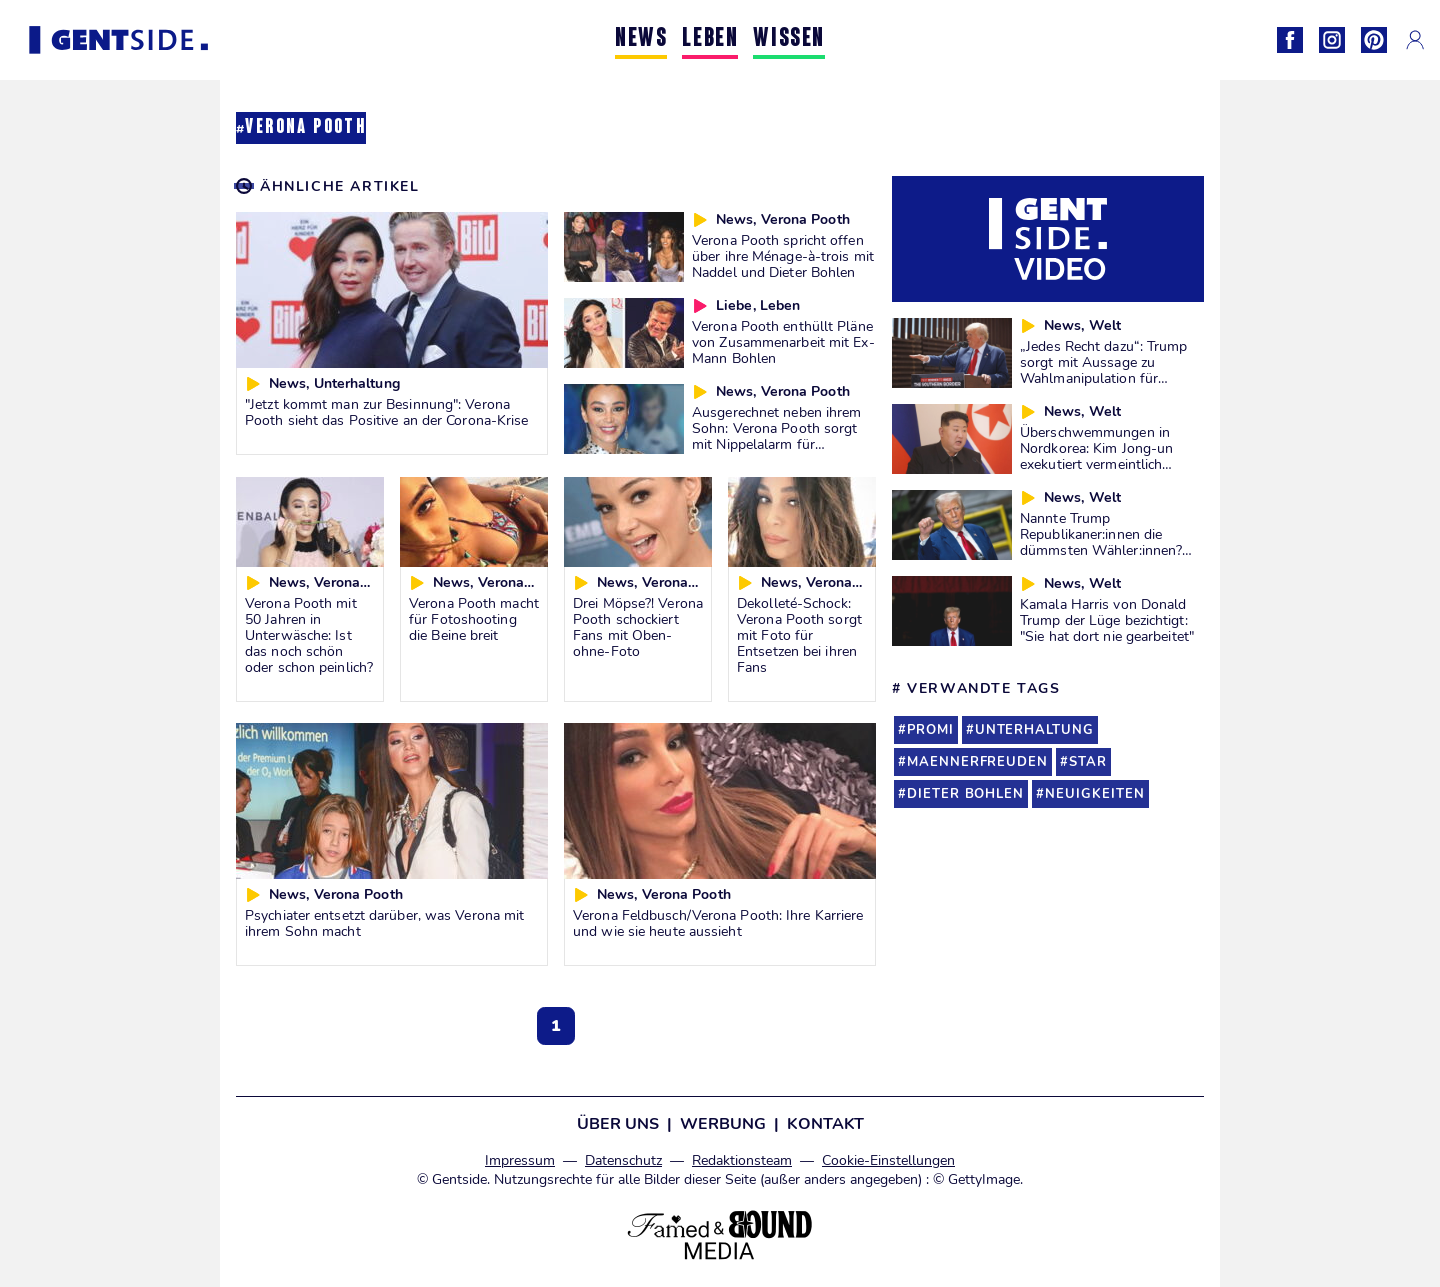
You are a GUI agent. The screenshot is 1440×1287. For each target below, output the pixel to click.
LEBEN (710, 39)
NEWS (641, 39)
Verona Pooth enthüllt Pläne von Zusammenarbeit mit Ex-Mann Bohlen (783, 342)
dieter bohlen (965, 794)
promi (930, 730)
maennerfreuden (977, 762)
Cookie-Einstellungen (888, 1160)
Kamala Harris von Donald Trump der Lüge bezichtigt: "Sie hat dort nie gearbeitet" (1107, 620)
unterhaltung (1034, 730)
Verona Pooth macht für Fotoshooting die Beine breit (474, 619)
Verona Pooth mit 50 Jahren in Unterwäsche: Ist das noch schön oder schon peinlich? (309, 635)
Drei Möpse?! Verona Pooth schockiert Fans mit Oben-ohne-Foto (638, 627)
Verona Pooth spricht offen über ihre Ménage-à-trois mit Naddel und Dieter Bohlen (783, 256)
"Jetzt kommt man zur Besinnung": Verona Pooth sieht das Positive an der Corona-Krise (387, 412)
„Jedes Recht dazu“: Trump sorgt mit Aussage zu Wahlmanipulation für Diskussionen (1104, 370)
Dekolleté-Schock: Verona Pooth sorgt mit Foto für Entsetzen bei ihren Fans (799, 635)
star (1088, 762)
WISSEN (789, 39)
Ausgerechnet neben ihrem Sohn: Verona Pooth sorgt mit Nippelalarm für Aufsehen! (776, 436)
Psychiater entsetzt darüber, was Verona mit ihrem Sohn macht (384, 923)
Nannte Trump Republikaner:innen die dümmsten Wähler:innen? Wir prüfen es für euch (1101, 542)
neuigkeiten (1094, 794)
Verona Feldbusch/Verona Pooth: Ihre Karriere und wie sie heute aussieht (718, 923)
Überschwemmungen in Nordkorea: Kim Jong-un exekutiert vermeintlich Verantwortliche (1096, 456)
